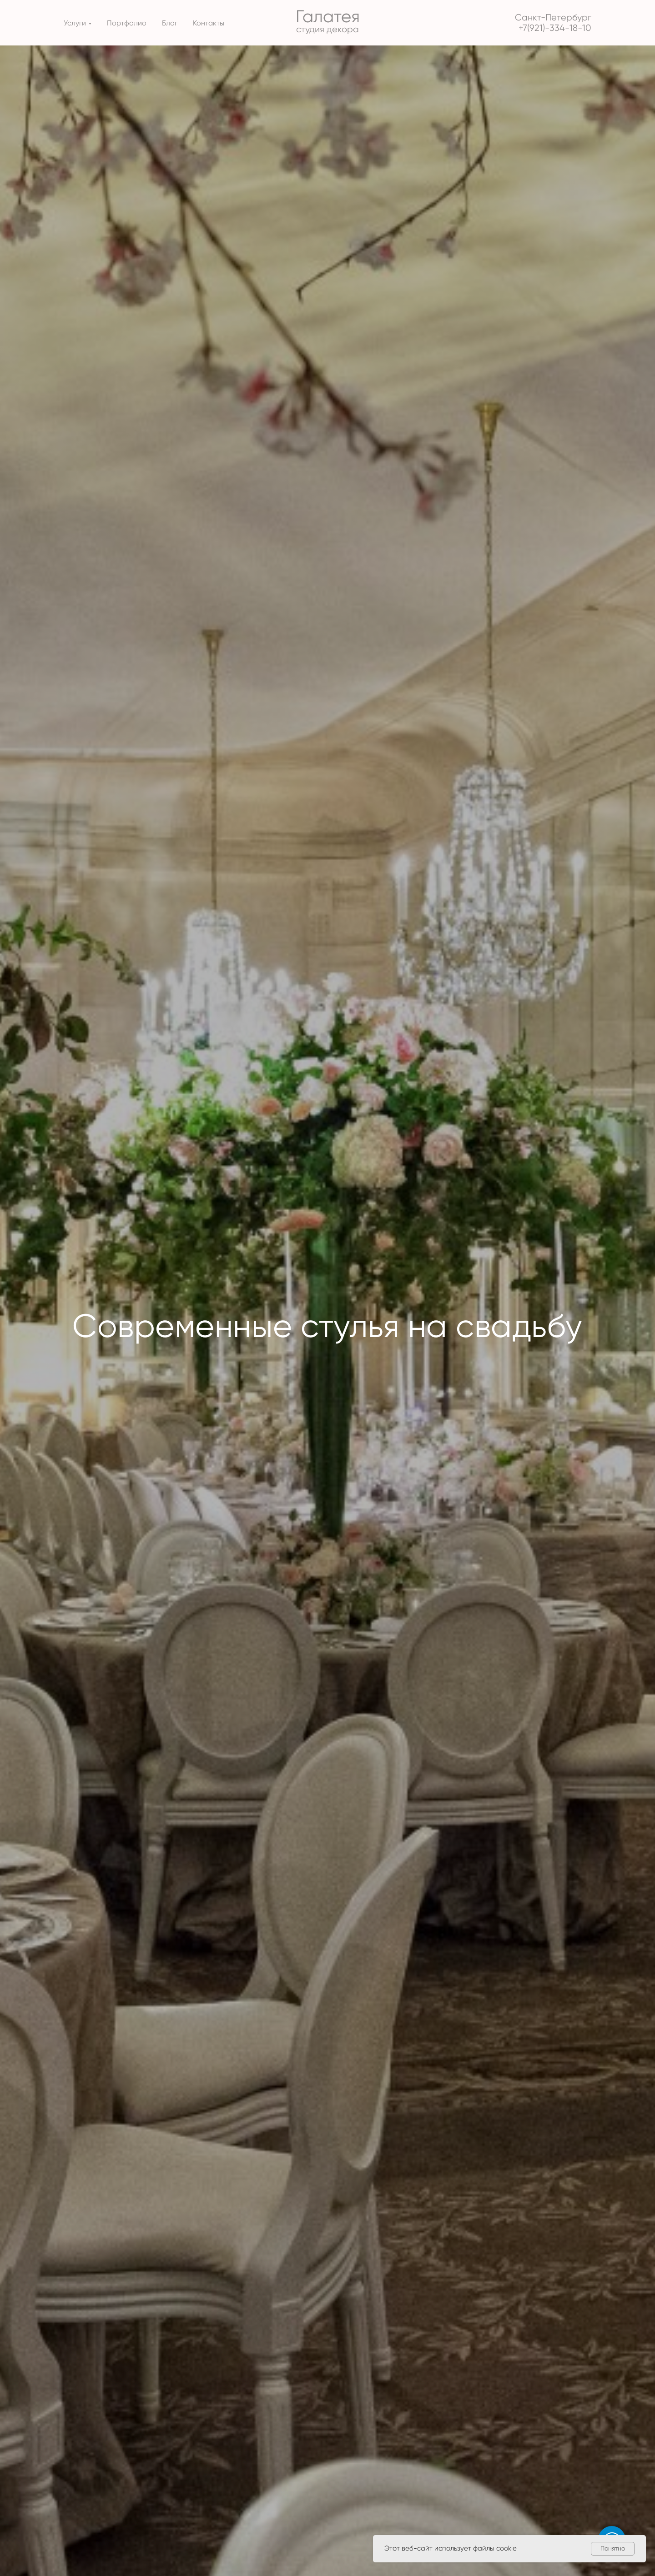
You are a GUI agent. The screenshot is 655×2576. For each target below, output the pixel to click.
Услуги (75, 23)
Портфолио (126, 23)
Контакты (208, 23)
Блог (169, 23)
